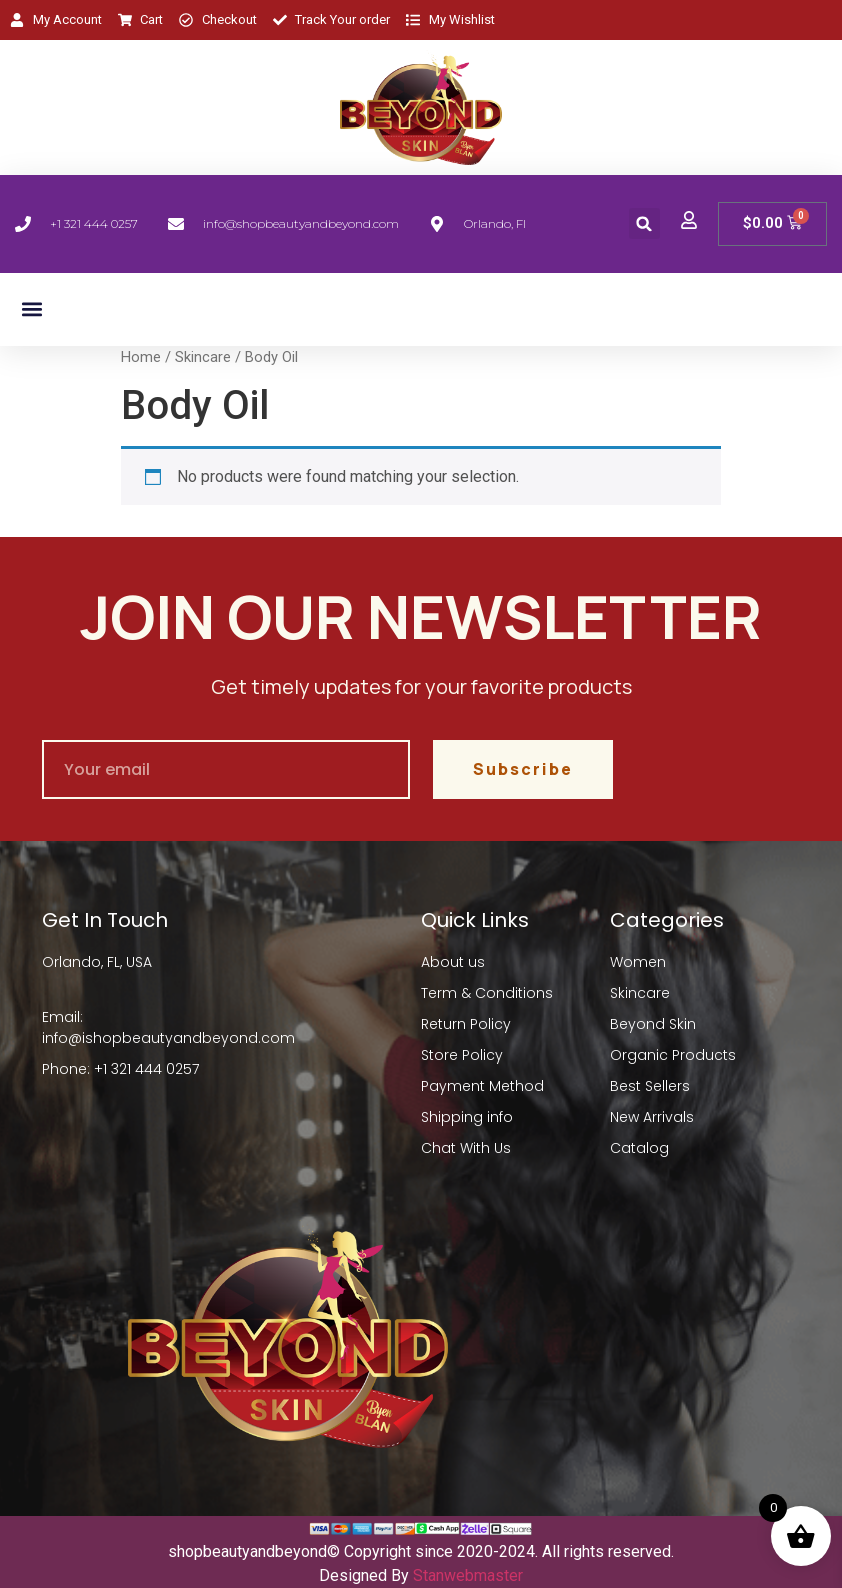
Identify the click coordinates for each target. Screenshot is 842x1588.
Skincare (203, 357)
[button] (644, 223)
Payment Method (482, 1086)
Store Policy (462, 1055)
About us (453, 962)
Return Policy (466, 1024)
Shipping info (467, 1117)
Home (141, 357)
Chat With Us (466, 1148)
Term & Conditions (487, 993)
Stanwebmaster (468, 1575)
